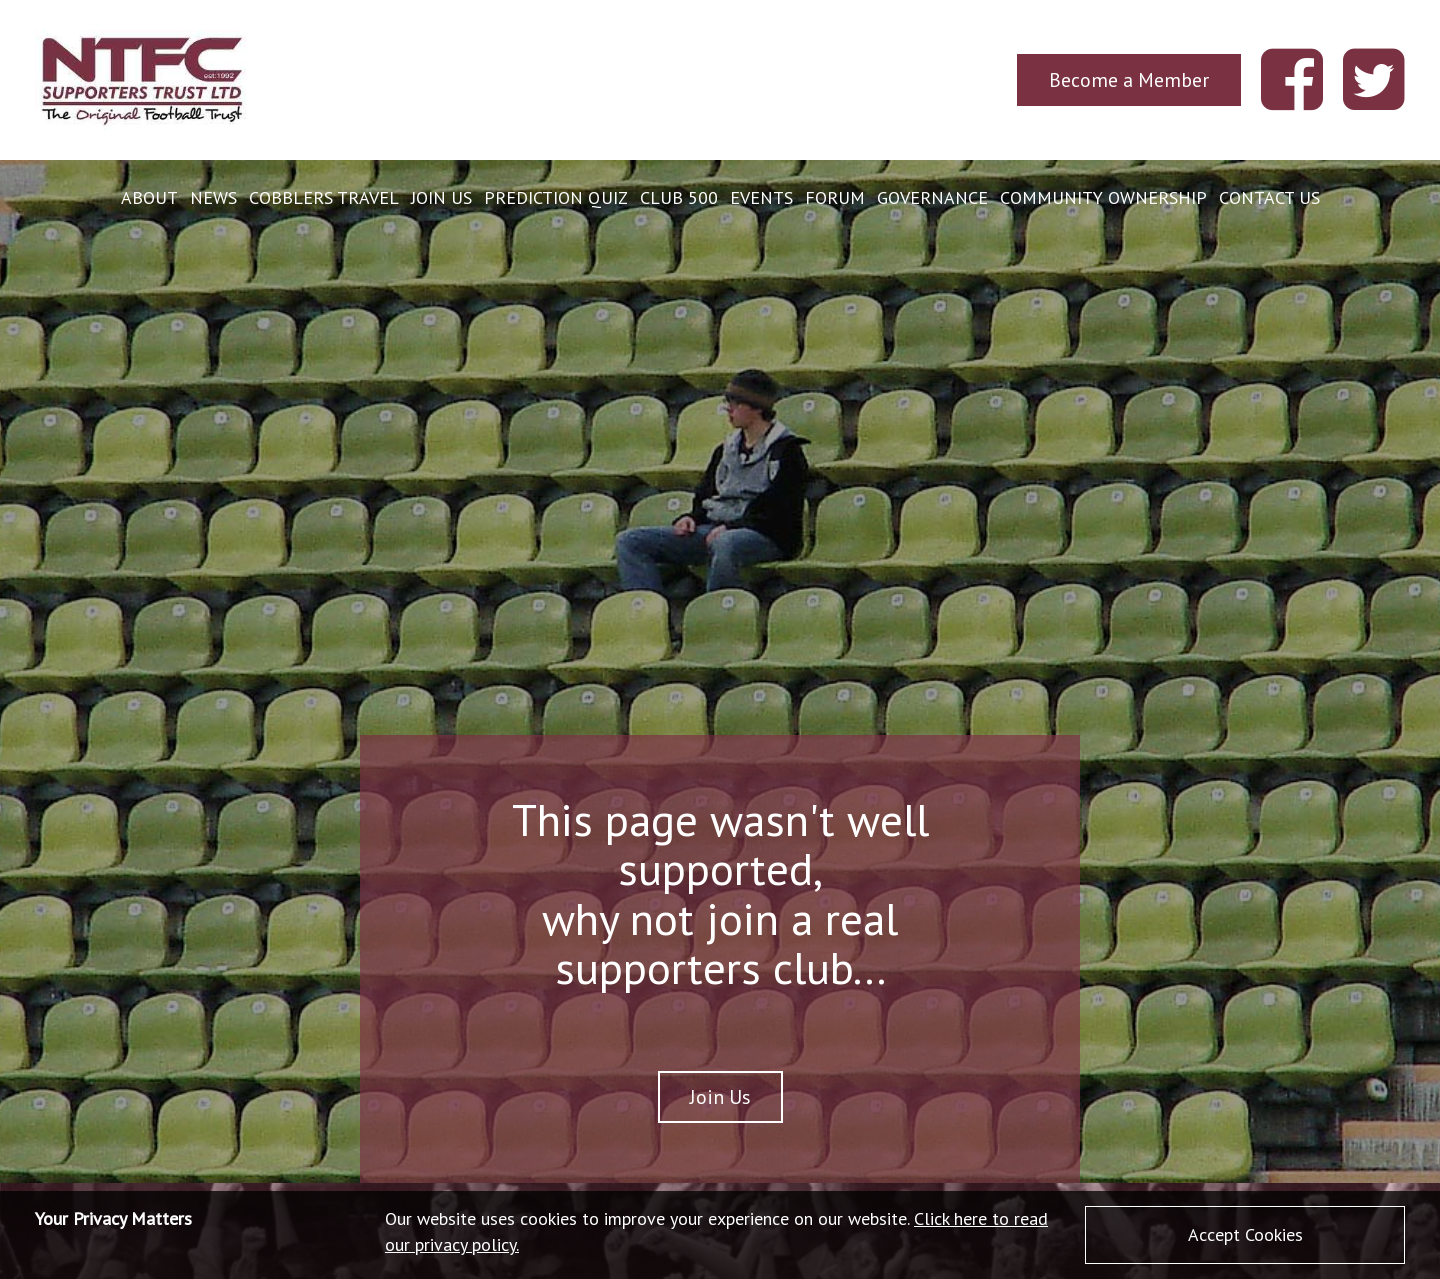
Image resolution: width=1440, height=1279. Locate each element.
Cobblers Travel (324, 197)
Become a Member (1129, 79)
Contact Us (1269, 197)
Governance (932, 197)
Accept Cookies (1245, 1234)
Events (761, 197)
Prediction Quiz (556, 197)
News (213, 197)
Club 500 (679, 197)
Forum (835, 197)
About (149, 197)
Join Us (441, 197)
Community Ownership (1103, 197)
